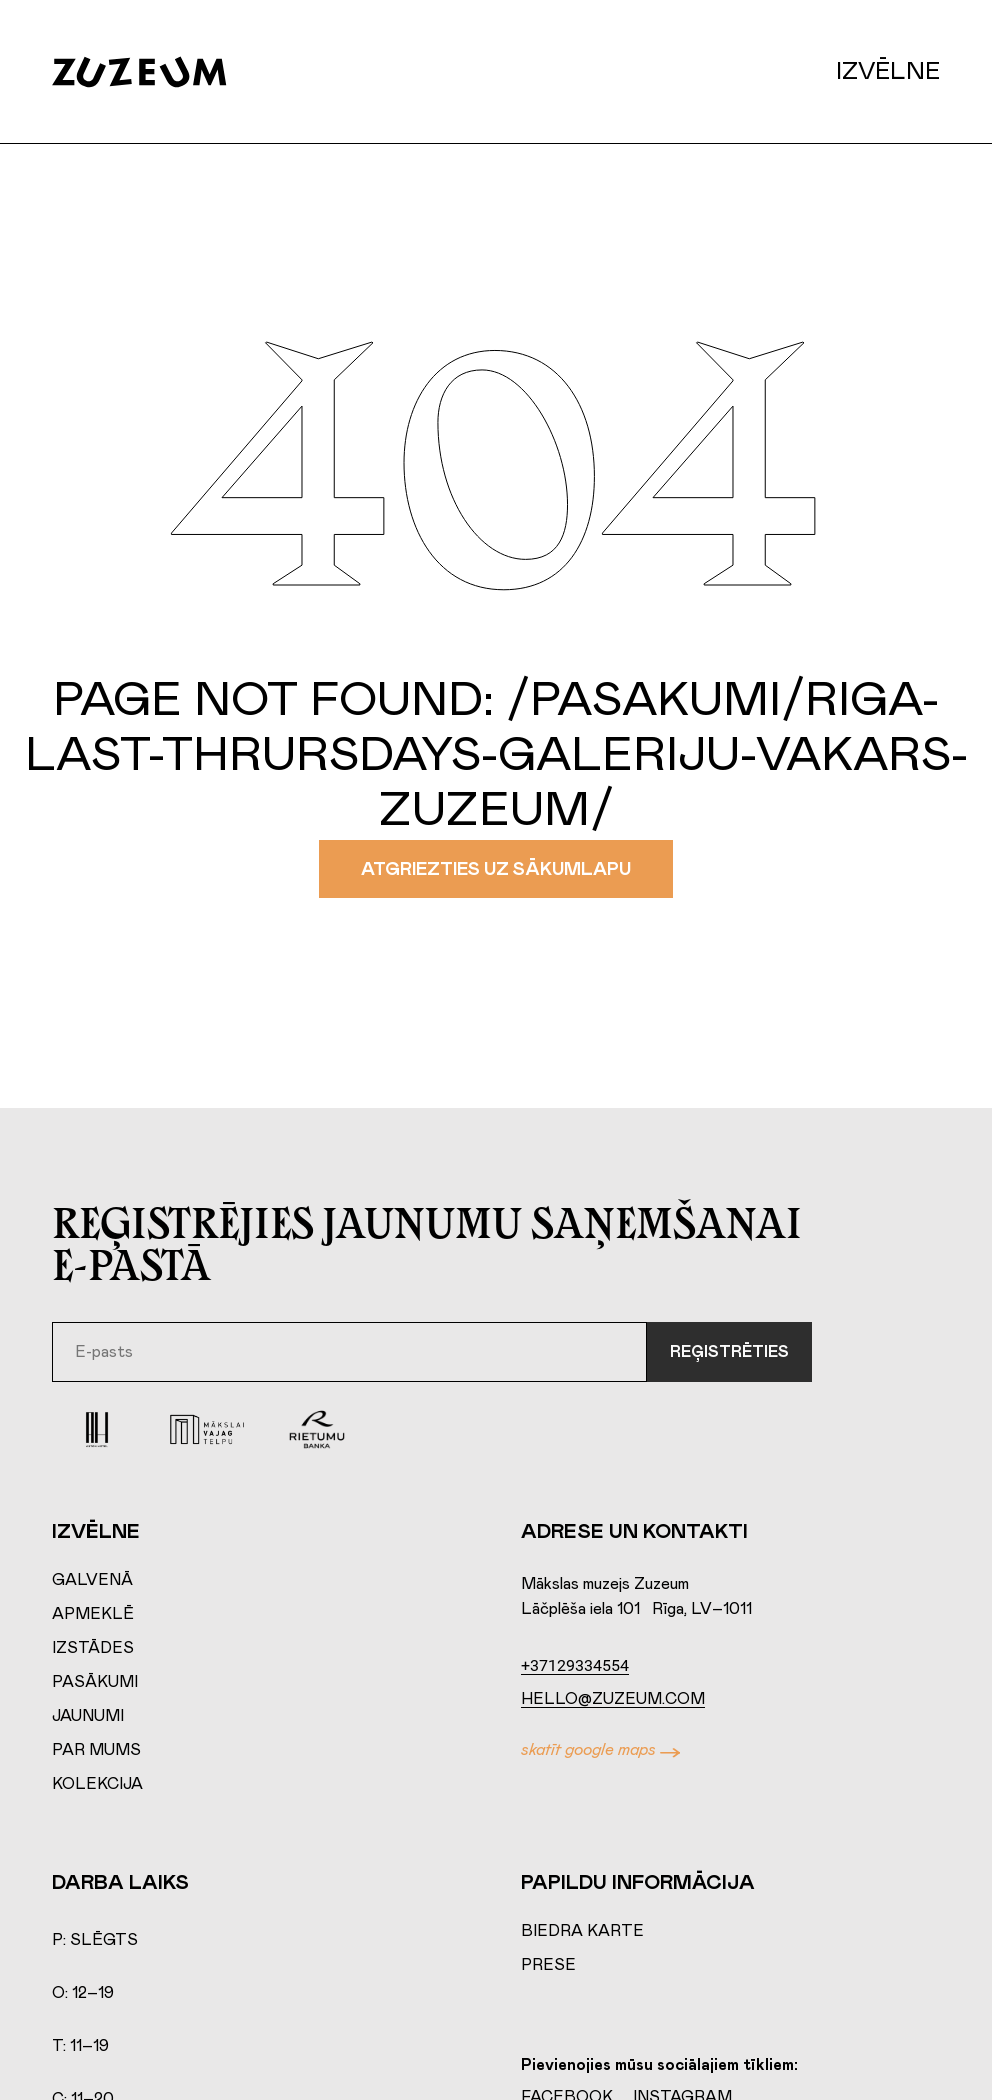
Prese (548, 1965)
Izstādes (93, 1648)
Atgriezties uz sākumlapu (496, 870)
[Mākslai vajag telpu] (207, 1429)
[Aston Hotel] (97, 1429)
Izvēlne (888, 72)
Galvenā (92, 1580)
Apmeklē (93, 1614)
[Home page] (159, 72)
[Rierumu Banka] (317, 1429)
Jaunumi (88, 1716)
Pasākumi (95, 1682)
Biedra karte (582, 1931)
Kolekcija (97, 1784)
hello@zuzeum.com (613, 1699)
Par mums (96, 1750)
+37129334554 (575, 1665)
